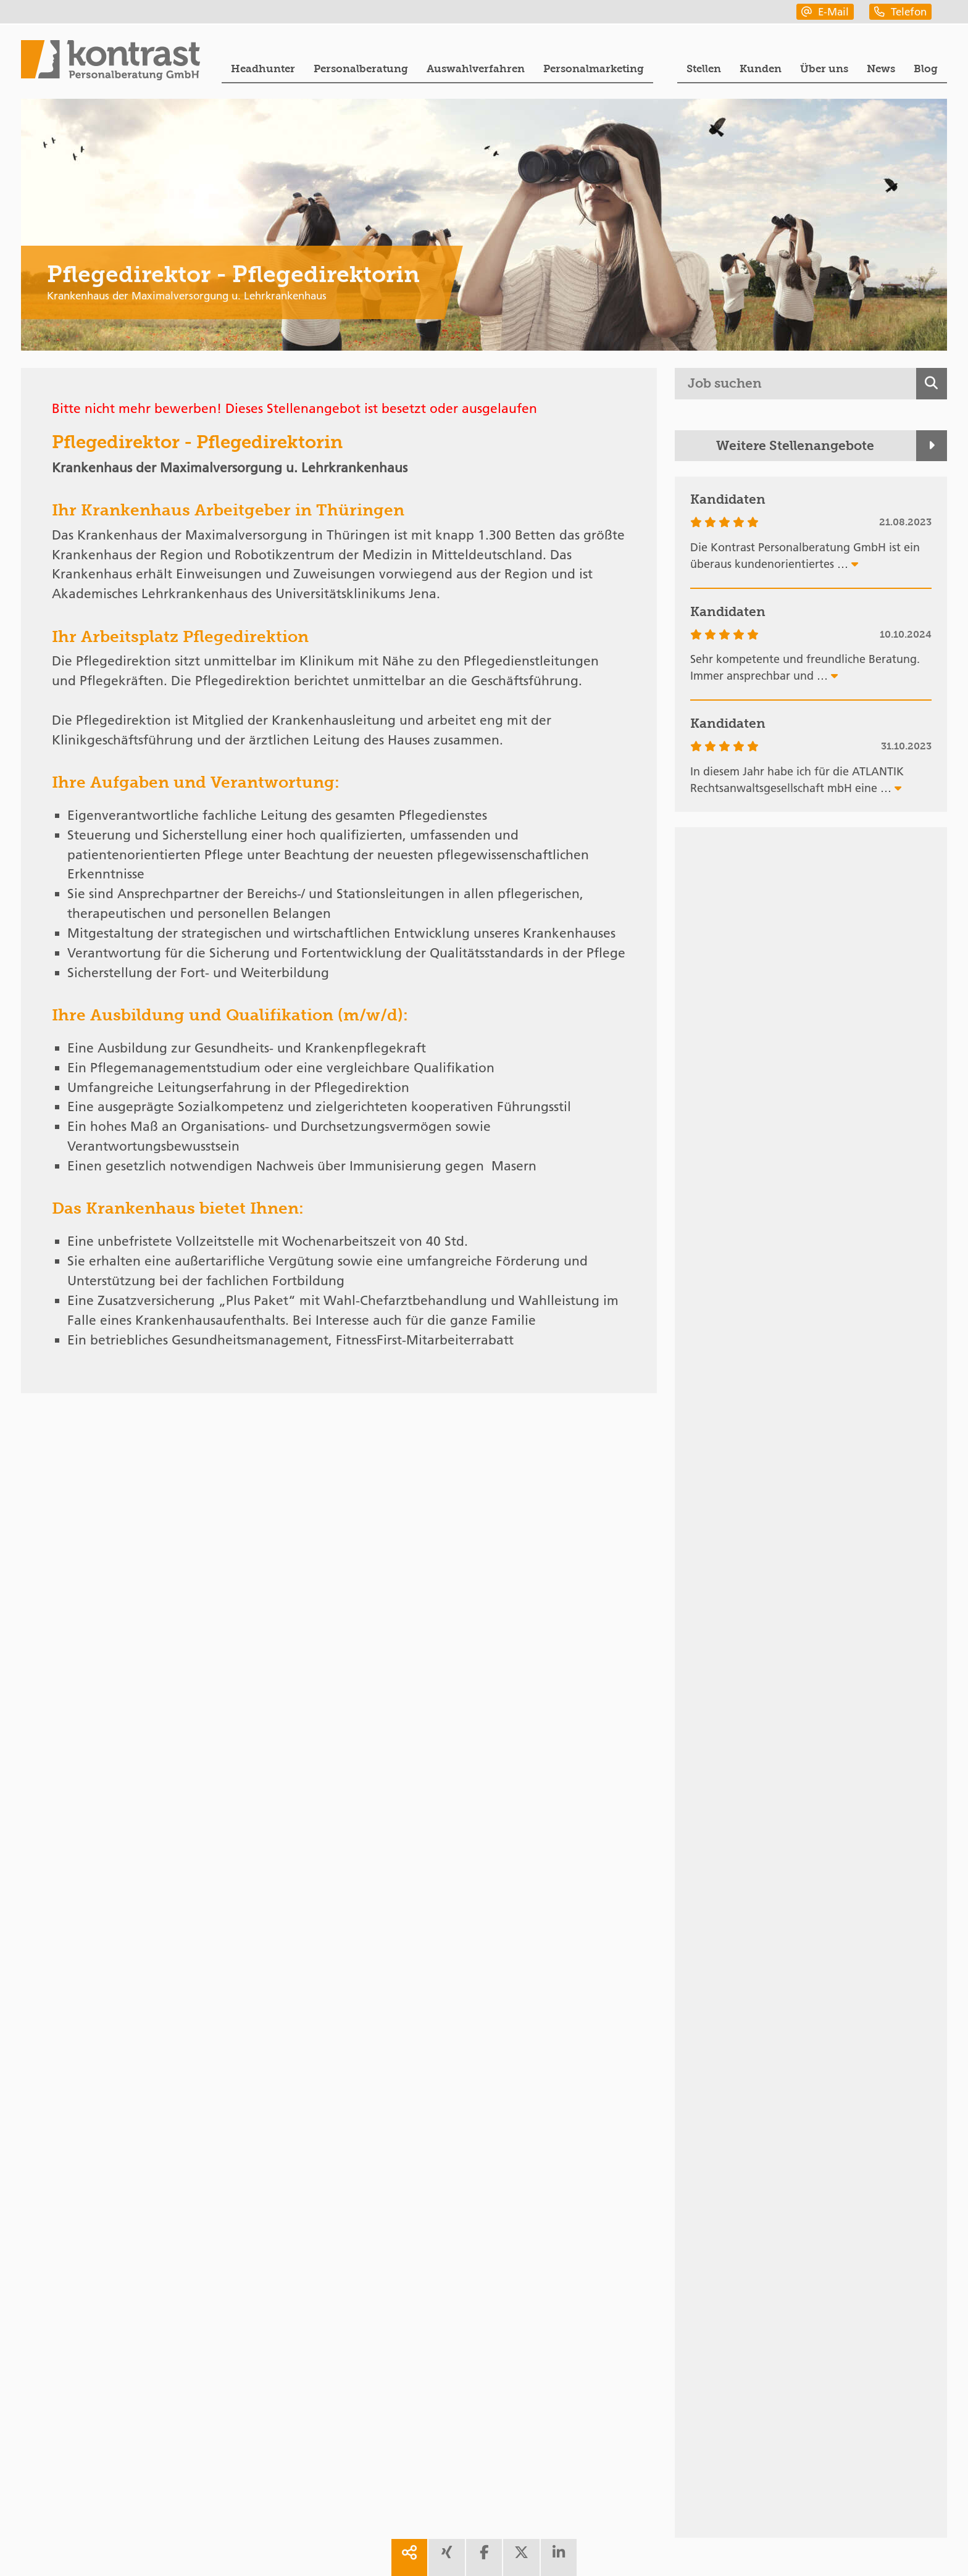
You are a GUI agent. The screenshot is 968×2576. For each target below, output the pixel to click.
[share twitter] (521, 2557)
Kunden (761, 69)
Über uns (824, 69)
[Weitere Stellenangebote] (811, 445)
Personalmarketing (593, 69)
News (881, 69)
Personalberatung (361, 69)
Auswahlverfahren (476, 69)
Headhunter (263, 69)
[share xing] (446, 2557)
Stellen (703, 69)
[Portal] (110, 61)
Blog (926, 69)
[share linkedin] (559, 2557)
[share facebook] (484, 2557)
